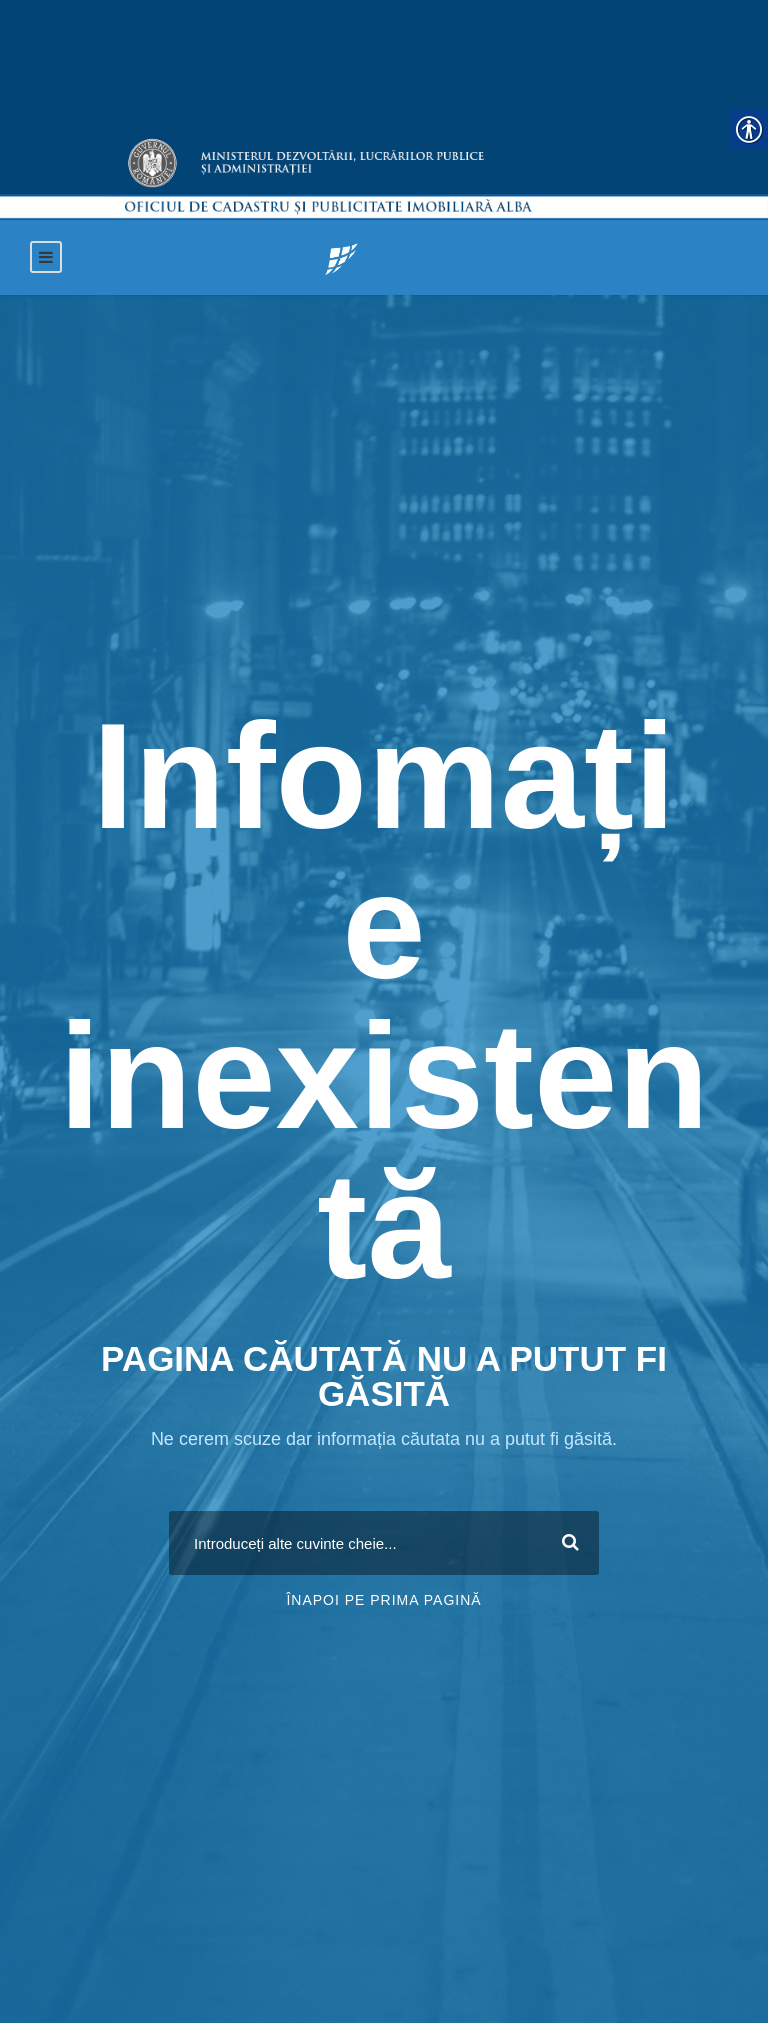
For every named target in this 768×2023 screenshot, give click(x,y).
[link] (341, 257)
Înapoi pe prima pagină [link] (383, 1600)
